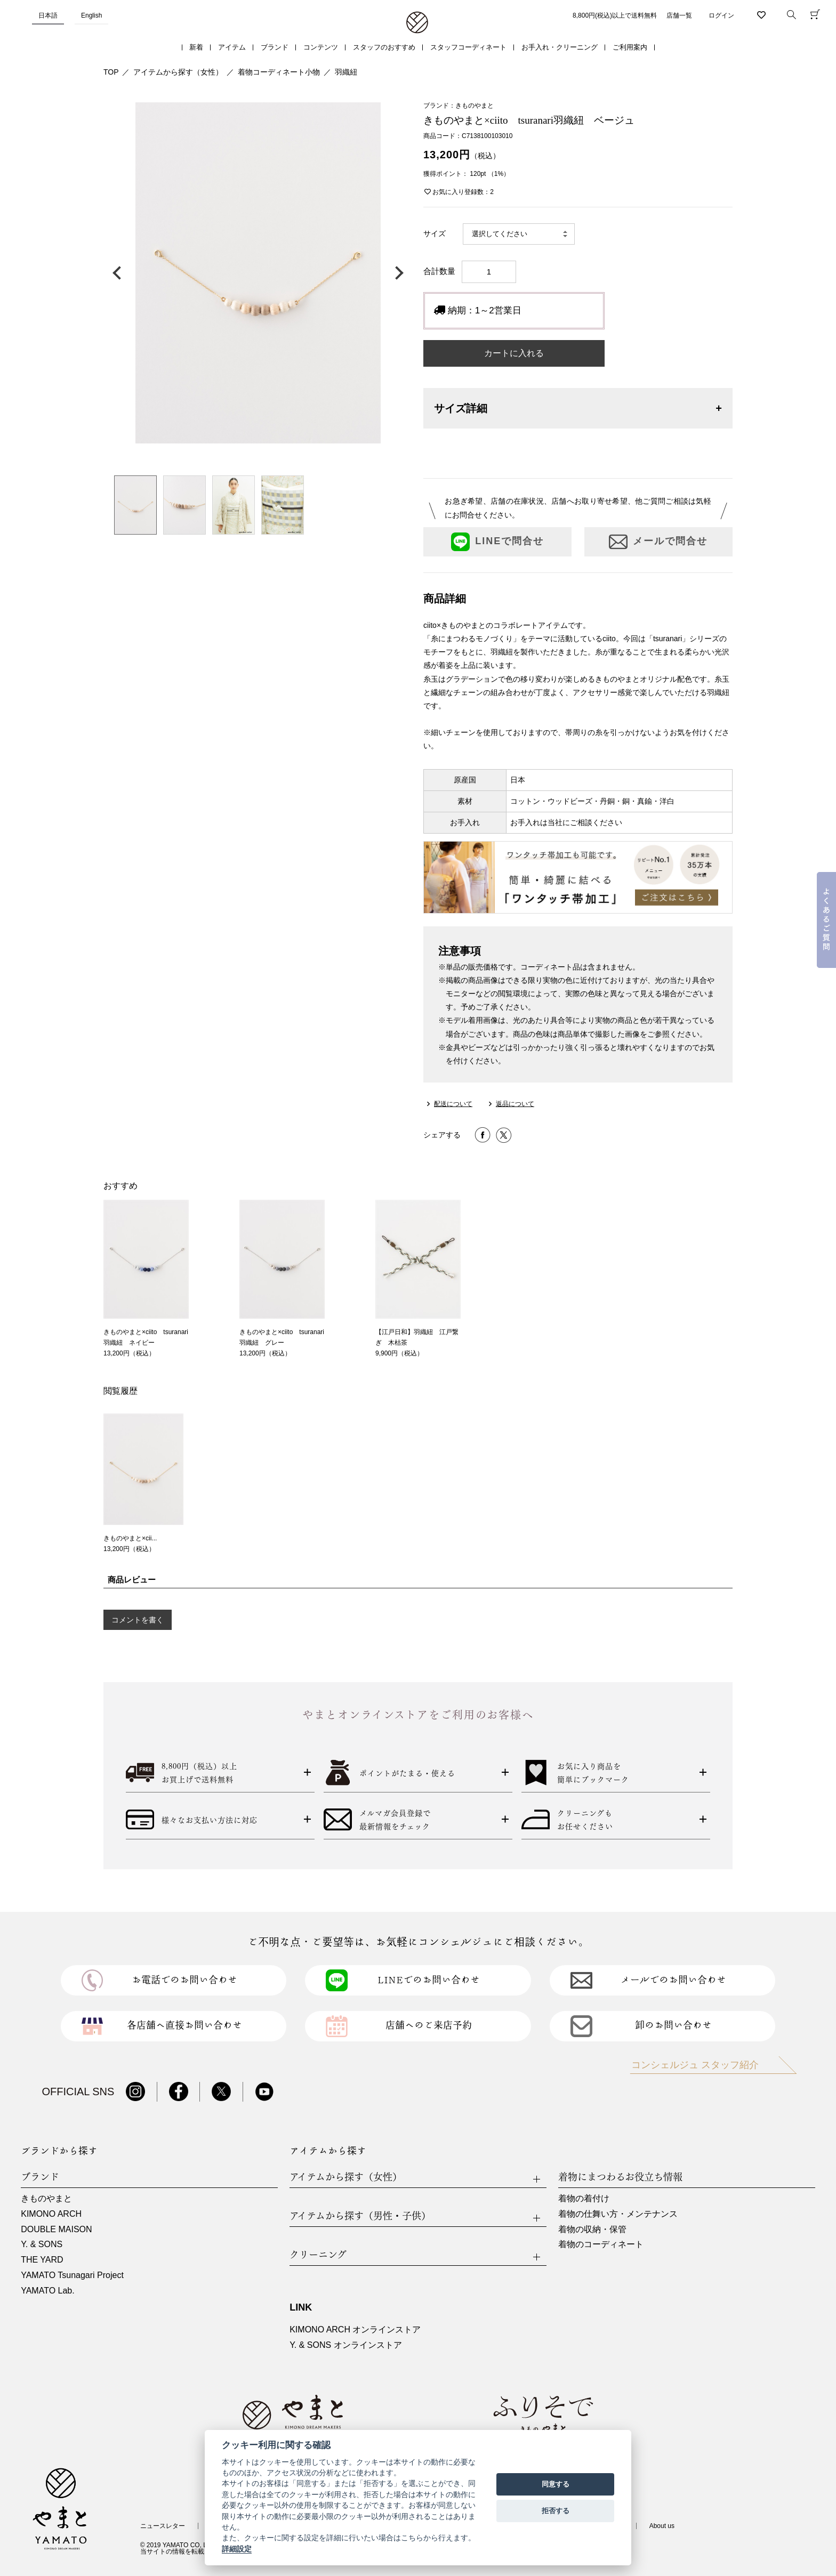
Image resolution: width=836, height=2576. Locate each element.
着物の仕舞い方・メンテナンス (618, 2213)
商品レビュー (132, 1579)
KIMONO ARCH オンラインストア (355, 2329)
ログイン (721, 15)
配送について (453, 1104)
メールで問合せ (658, 541)
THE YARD (42, 2259)
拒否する (555, 2511)
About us (661, 2526)
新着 (196, 47)
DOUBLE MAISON (56, 2229)
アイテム (232, 47)
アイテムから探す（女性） (178, 72)
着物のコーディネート (601, 2244)
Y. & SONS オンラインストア (345, 2344)
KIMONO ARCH (51, 2213)
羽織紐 (346, 72)
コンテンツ (320, 47)
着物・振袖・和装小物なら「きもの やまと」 (417, 23)
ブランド (274, 47)
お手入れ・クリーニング (559, 47)
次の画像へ (397, 272)
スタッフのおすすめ (384, 47)
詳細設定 (237, 2549)
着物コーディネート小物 (279, 72)
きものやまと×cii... (130, 1538)
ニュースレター (162, 2526)
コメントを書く (137, 1620)
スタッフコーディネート (468, 47)
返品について (515, 1104)
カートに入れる (514, 353)
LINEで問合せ (497, 541)
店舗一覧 (679, 15)
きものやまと (46, 2198)
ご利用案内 (630, 47)
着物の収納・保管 (592, 2229)
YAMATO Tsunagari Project (72, 2275)
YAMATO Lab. (47, 2290)
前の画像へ (119, 272)
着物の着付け (583, 2198)
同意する (555, 2484)
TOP (111, 72)
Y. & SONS (41, 2244)
